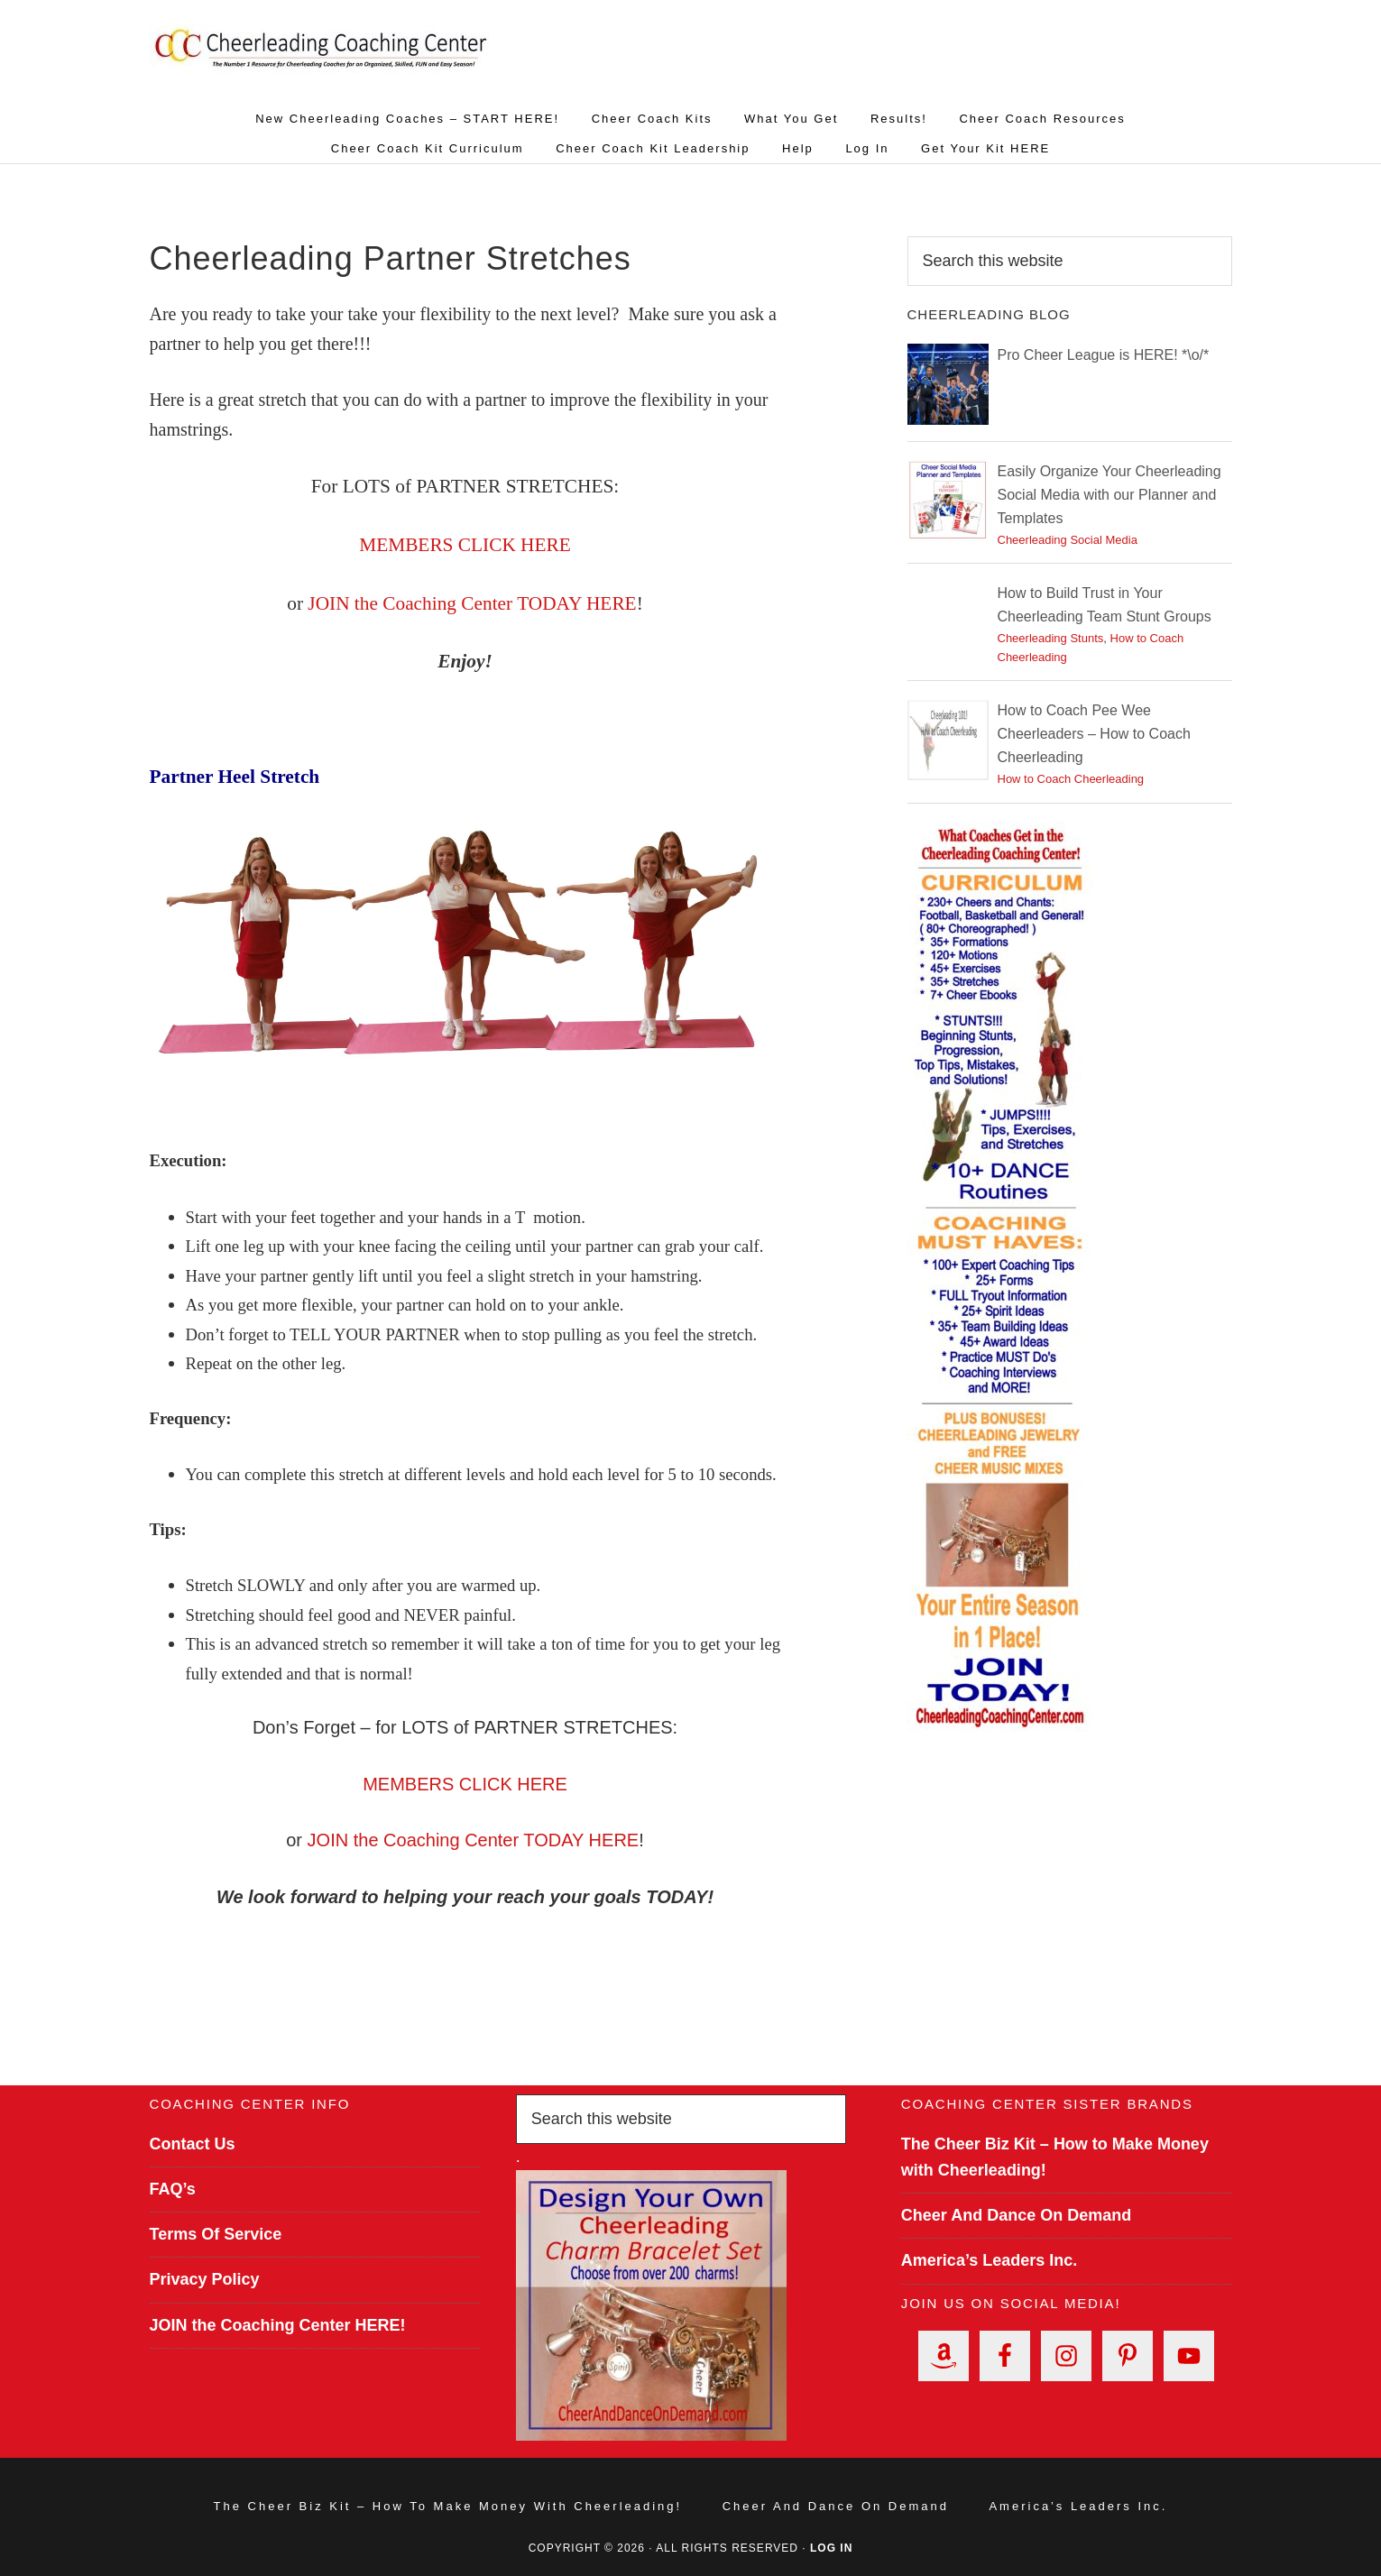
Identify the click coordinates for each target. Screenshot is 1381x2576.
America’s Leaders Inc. (989, 2260)
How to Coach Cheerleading (1071, 779)
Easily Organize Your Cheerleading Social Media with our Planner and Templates (1109, 495)
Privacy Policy (205, 2279)
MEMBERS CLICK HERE (465, 1784)
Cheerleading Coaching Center (321, 58)
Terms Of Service (216, 2234)
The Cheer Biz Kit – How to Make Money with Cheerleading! (448, 2506)
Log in (831, 2548)
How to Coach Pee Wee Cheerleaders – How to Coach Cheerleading (1094, 734)
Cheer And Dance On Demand (1016, 2215)
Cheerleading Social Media (1067, 540)
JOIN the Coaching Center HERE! (278, 2325)
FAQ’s (173, 2189)
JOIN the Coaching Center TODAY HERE (472, 603)
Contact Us (192, 2144)
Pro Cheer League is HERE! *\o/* (1104, 355)
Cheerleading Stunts (1051, 638)
